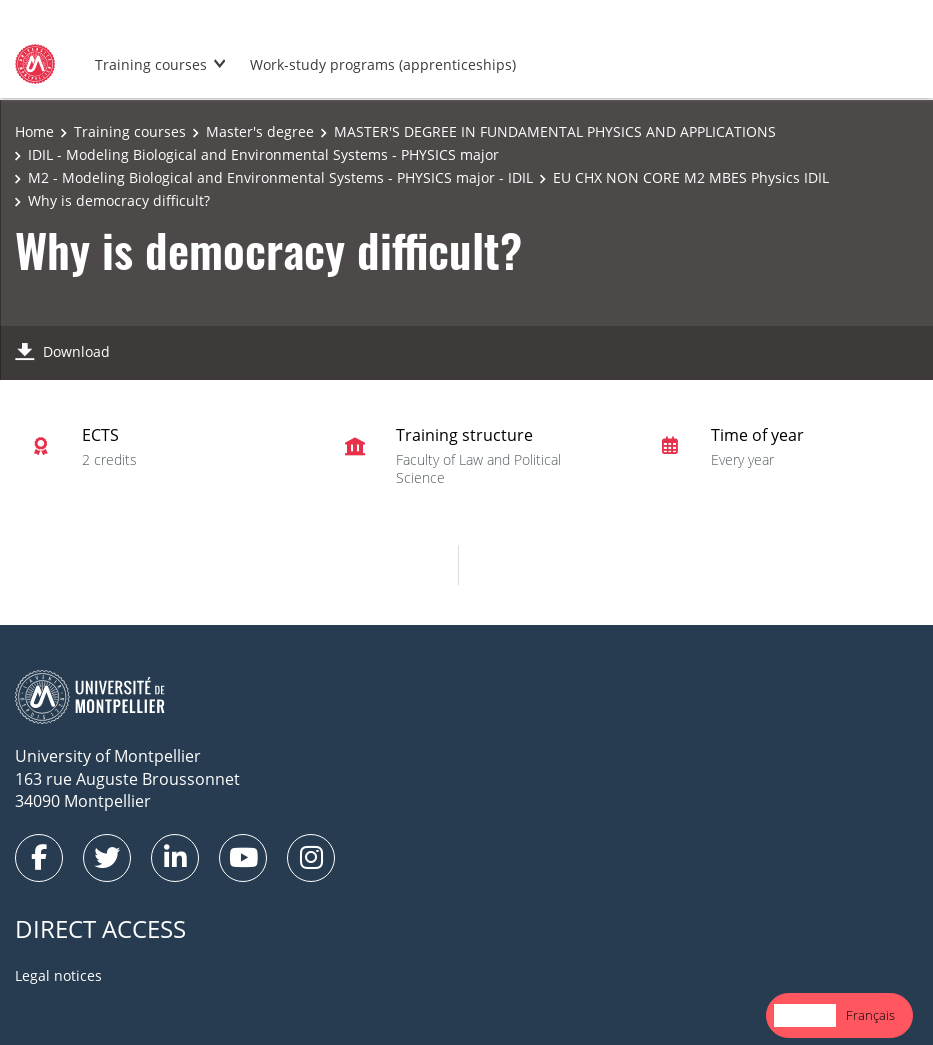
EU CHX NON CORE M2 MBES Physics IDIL (691, 177)
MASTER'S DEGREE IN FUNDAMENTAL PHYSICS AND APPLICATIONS (555, 131)
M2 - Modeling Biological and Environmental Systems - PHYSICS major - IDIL (280, 177)
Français (870, 1015)
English (805, 1015)
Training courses (151, 64)
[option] (870, 1015)
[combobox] (805, 1015)
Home (34, 131)
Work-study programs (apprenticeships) (383, 64)
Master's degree (260, 131)
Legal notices (58, 975)
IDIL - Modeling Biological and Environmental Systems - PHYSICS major (263, 154)
